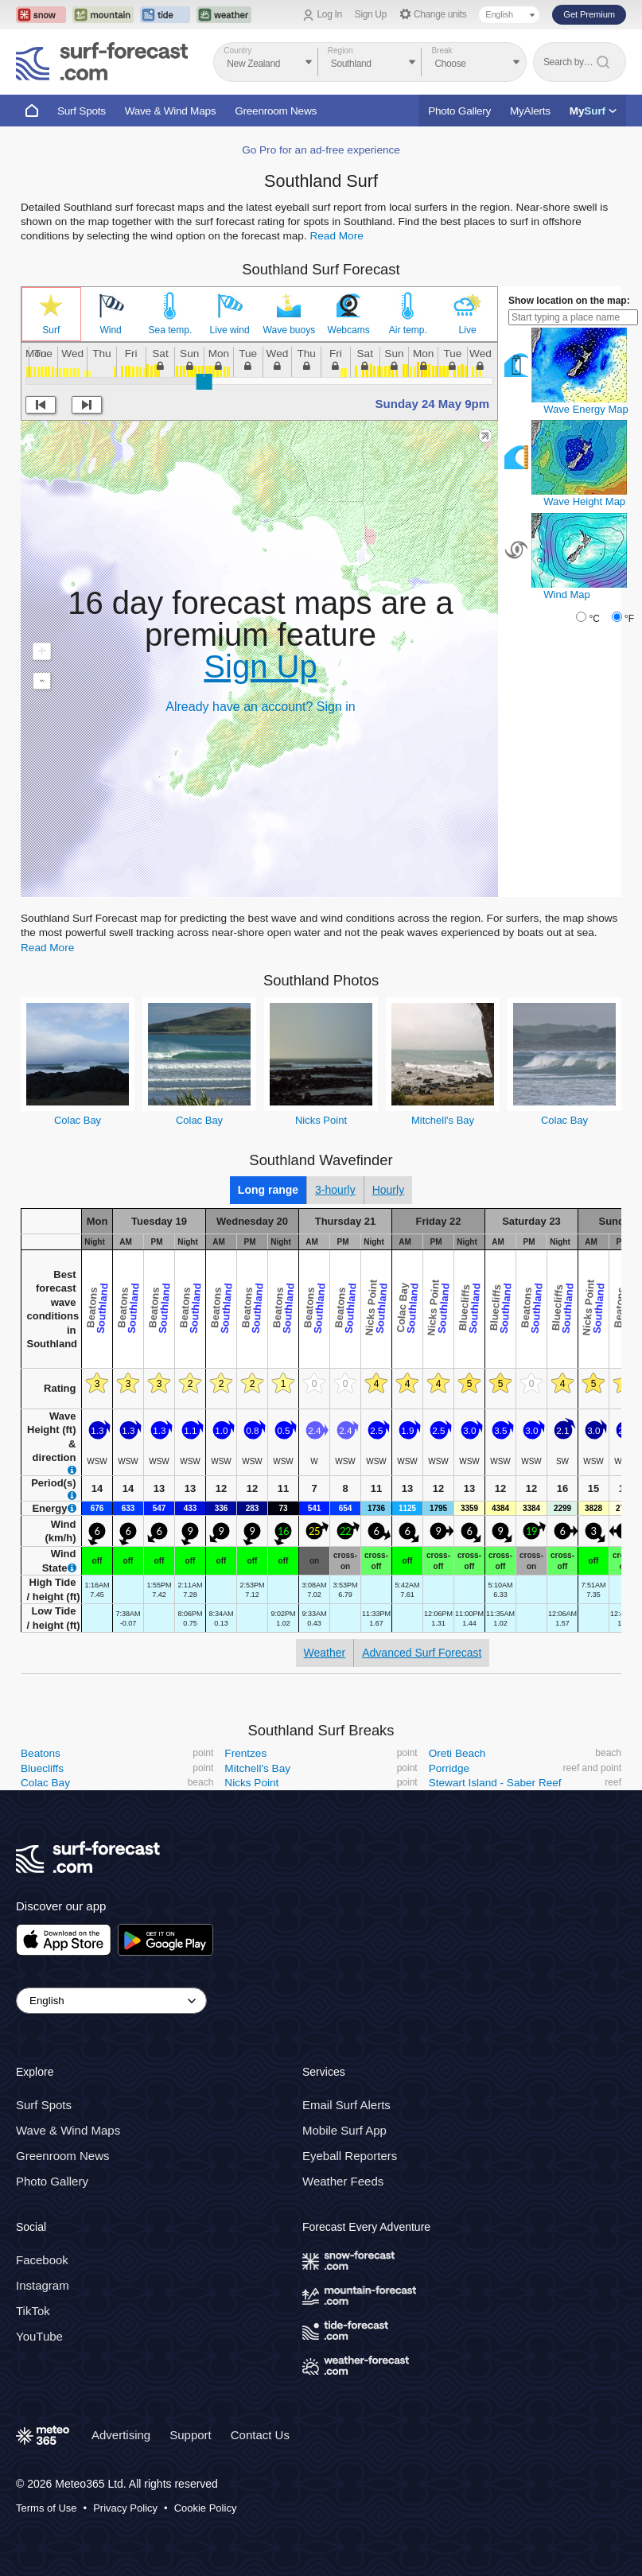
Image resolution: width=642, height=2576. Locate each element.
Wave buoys (289, 330)
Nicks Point (321, 1120)
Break (441, 50)
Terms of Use (46, 2508)
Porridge (449, 1768)
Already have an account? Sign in (260, 706)
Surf (51, 330)
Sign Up (371, 14)
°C (594, 618)
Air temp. (408, 330)
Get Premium (589, 14)
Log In (329, 14)
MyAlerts (530, 111)
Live (468, 330)
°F (629, 618)
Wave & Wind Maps (170, 111)
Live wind (230, 330)
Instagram (42, 2285)
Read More (336, 236)
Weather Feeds (342, 2182)
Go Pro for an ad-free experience (321, 150)
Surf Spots (81, 111)
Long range (268, 1189)
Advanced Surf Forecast (421, 1652)
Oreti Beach (457, 1753)
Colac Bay (77, 1120)
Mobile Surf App (344, 2131)
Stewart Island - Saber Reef (495, 1783)
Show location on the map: (569, 300)
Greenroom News (276, 111)
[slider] (204, 382)
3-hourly (335, 1189)
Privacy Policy (125, 2508)
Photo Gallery (459, 111)
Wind (110, 330)
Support (190, 2435)
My (593, 111)
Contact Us (260, 2435)
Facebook (42, 2260)
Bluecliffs (42, 1768)
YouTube (39, 2336)
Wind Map (566, 594)
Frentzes (245, 1753)
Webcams (349, 330)
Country (237, 50)
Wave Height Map (584, 501)
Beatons (40, 1753)
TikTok (33, 2311)
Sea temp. (171, 330)
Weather (325, 1652)
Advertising (120, 2435)
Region (340, 50)
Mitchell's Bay (442, 1120)
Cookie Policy (205, 2508)
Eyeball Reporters (349, 2156)
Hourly (388, 1189)
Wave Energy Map (585, 409)
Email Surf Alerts (346, 2105)
